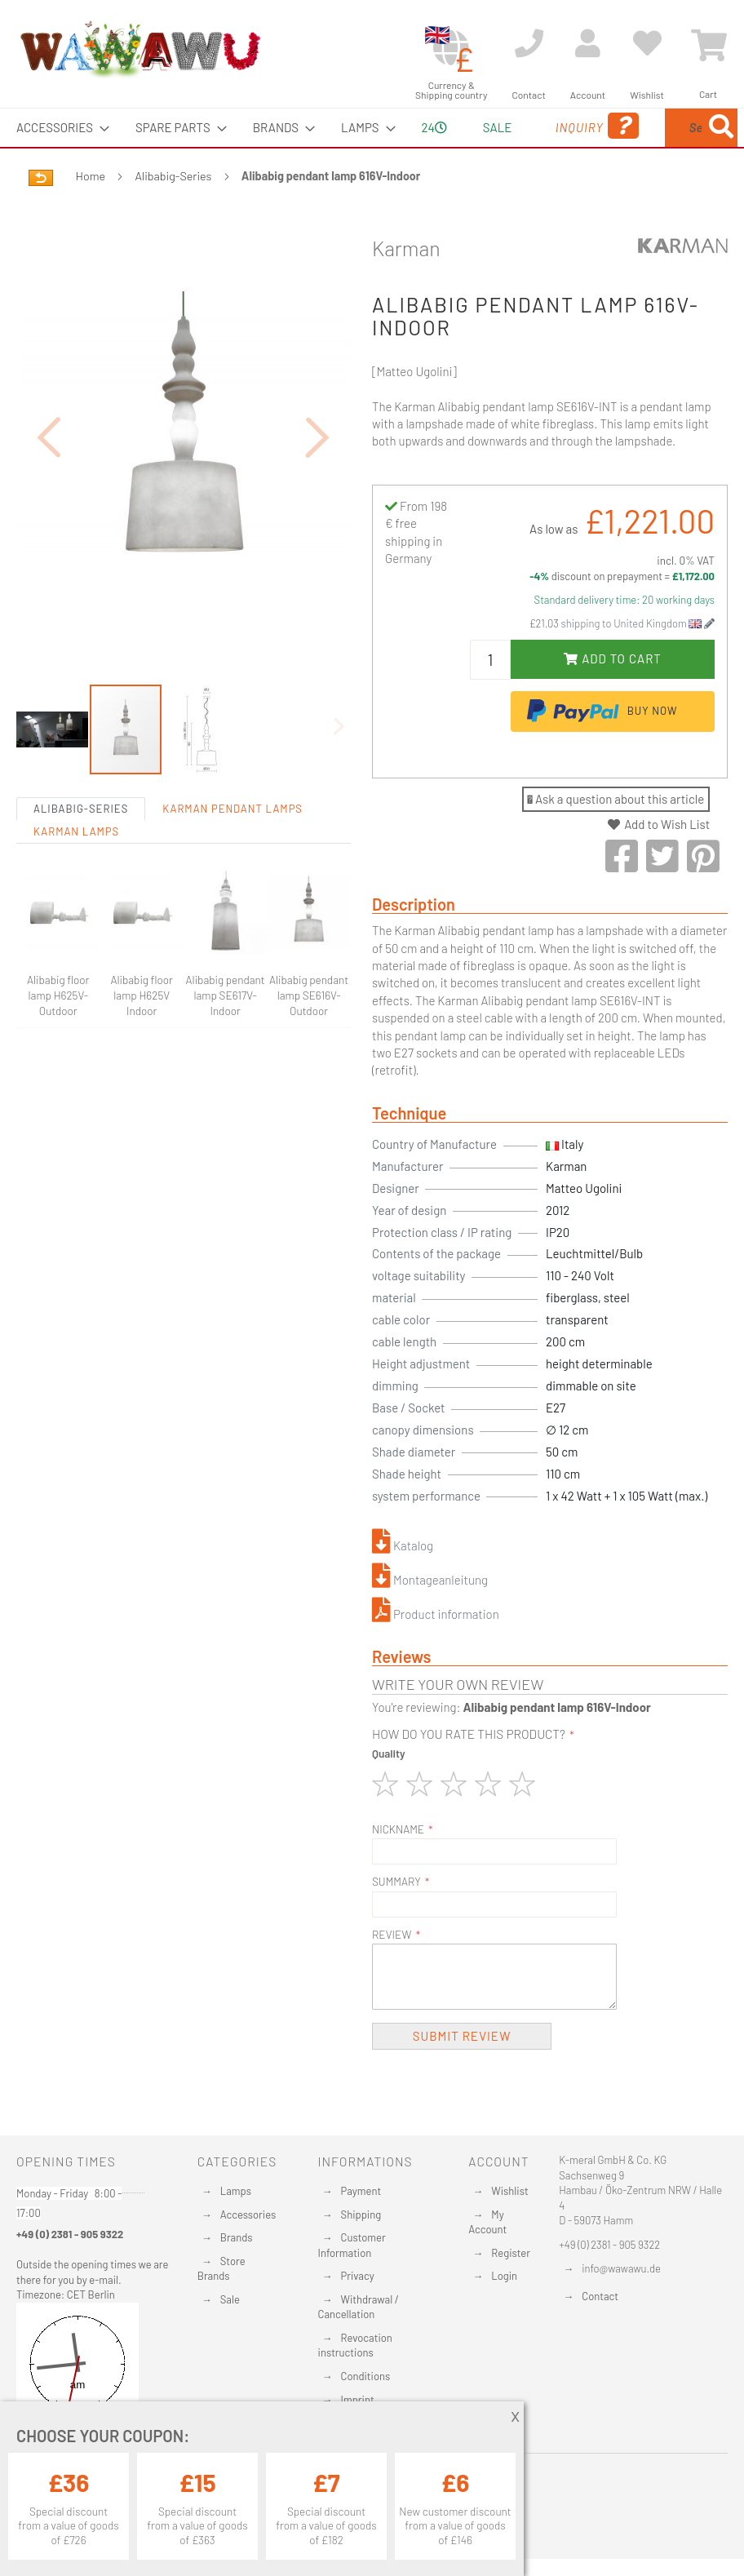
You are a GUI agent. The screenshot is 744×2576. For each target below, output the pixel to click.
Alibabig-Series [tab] (80, 846)
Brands (236, 2238)
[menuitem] (58, 128)
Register (510, 2253)
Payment (361, 2191)
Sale (230, 2300)
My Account (487, 2223)
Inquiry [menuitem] (521, 149)
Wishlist (509, 2191)
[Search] (586, 203)
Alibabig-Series (173, 214)
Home (90, 214)
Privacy (357, 2277)
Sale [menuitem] (446, 127)
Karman (406, 286)
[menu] (372, 147)
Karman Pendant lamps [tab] (232, 846)
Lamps (235, 2191)
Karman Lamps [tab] (76, 869)
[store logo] (139, 49)
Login (504, 2277)
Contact (600, 2296)
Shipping (361, 2215)
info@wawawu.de (621, 2269)
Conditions (366, 2376)
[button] (49, 474)
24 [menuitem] (389, 146)
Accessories (248, 2215)
